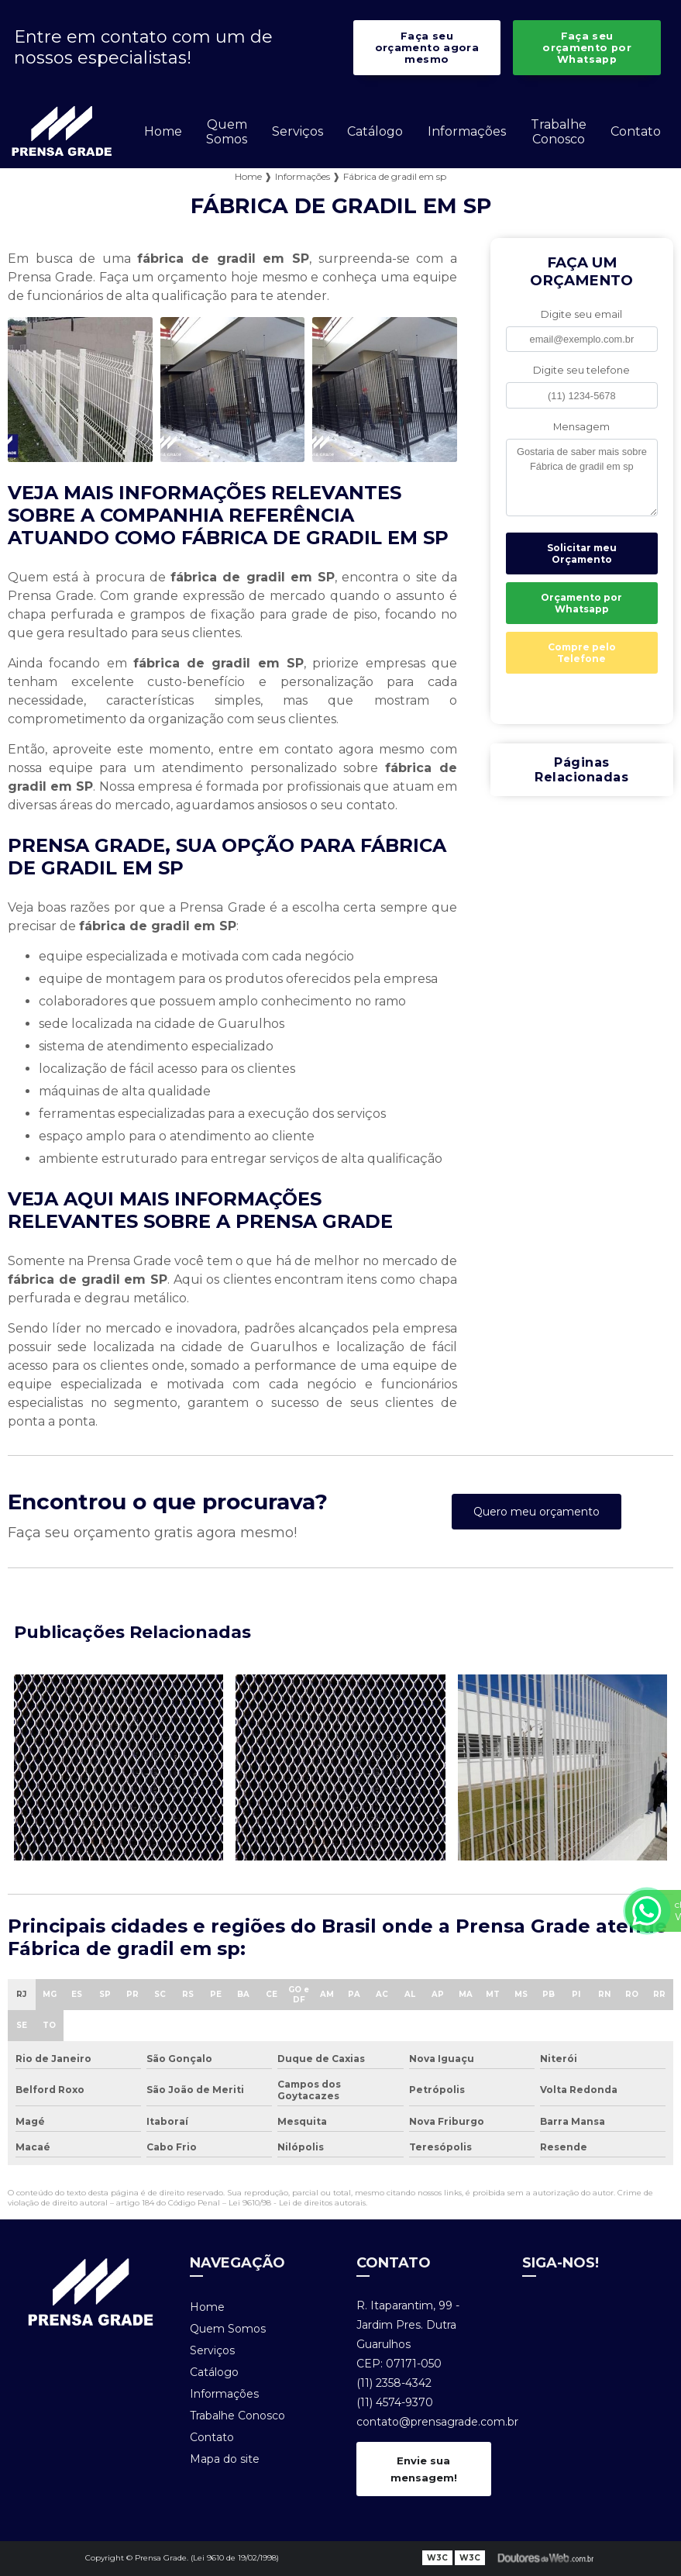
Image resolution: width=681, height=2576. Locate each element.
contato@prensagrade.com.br (424, 2422)
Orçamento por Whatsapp (581, 603)
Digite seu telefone (581, 370)
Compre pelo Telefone (582, 652)
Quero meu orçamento (536, 1512)
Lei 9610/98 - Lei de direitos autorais (297, 2203)
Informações (467, 131)
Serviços (297, 131)
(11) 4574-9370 (394, 2402)
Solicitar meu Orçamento (582, 553)
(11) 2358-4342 (394, 2383)
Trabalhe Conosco (558, 132)
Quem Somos (226, 132)
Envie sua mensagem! (423, 2469)
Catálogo (375, 131)
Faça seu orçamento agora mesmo (427, 47)
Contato (635, 131)
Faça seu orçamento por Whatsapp (586, 47)
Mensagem (581, 427)
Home (163, 131)
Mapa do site (225, 2459)
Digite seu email (581, 314)
